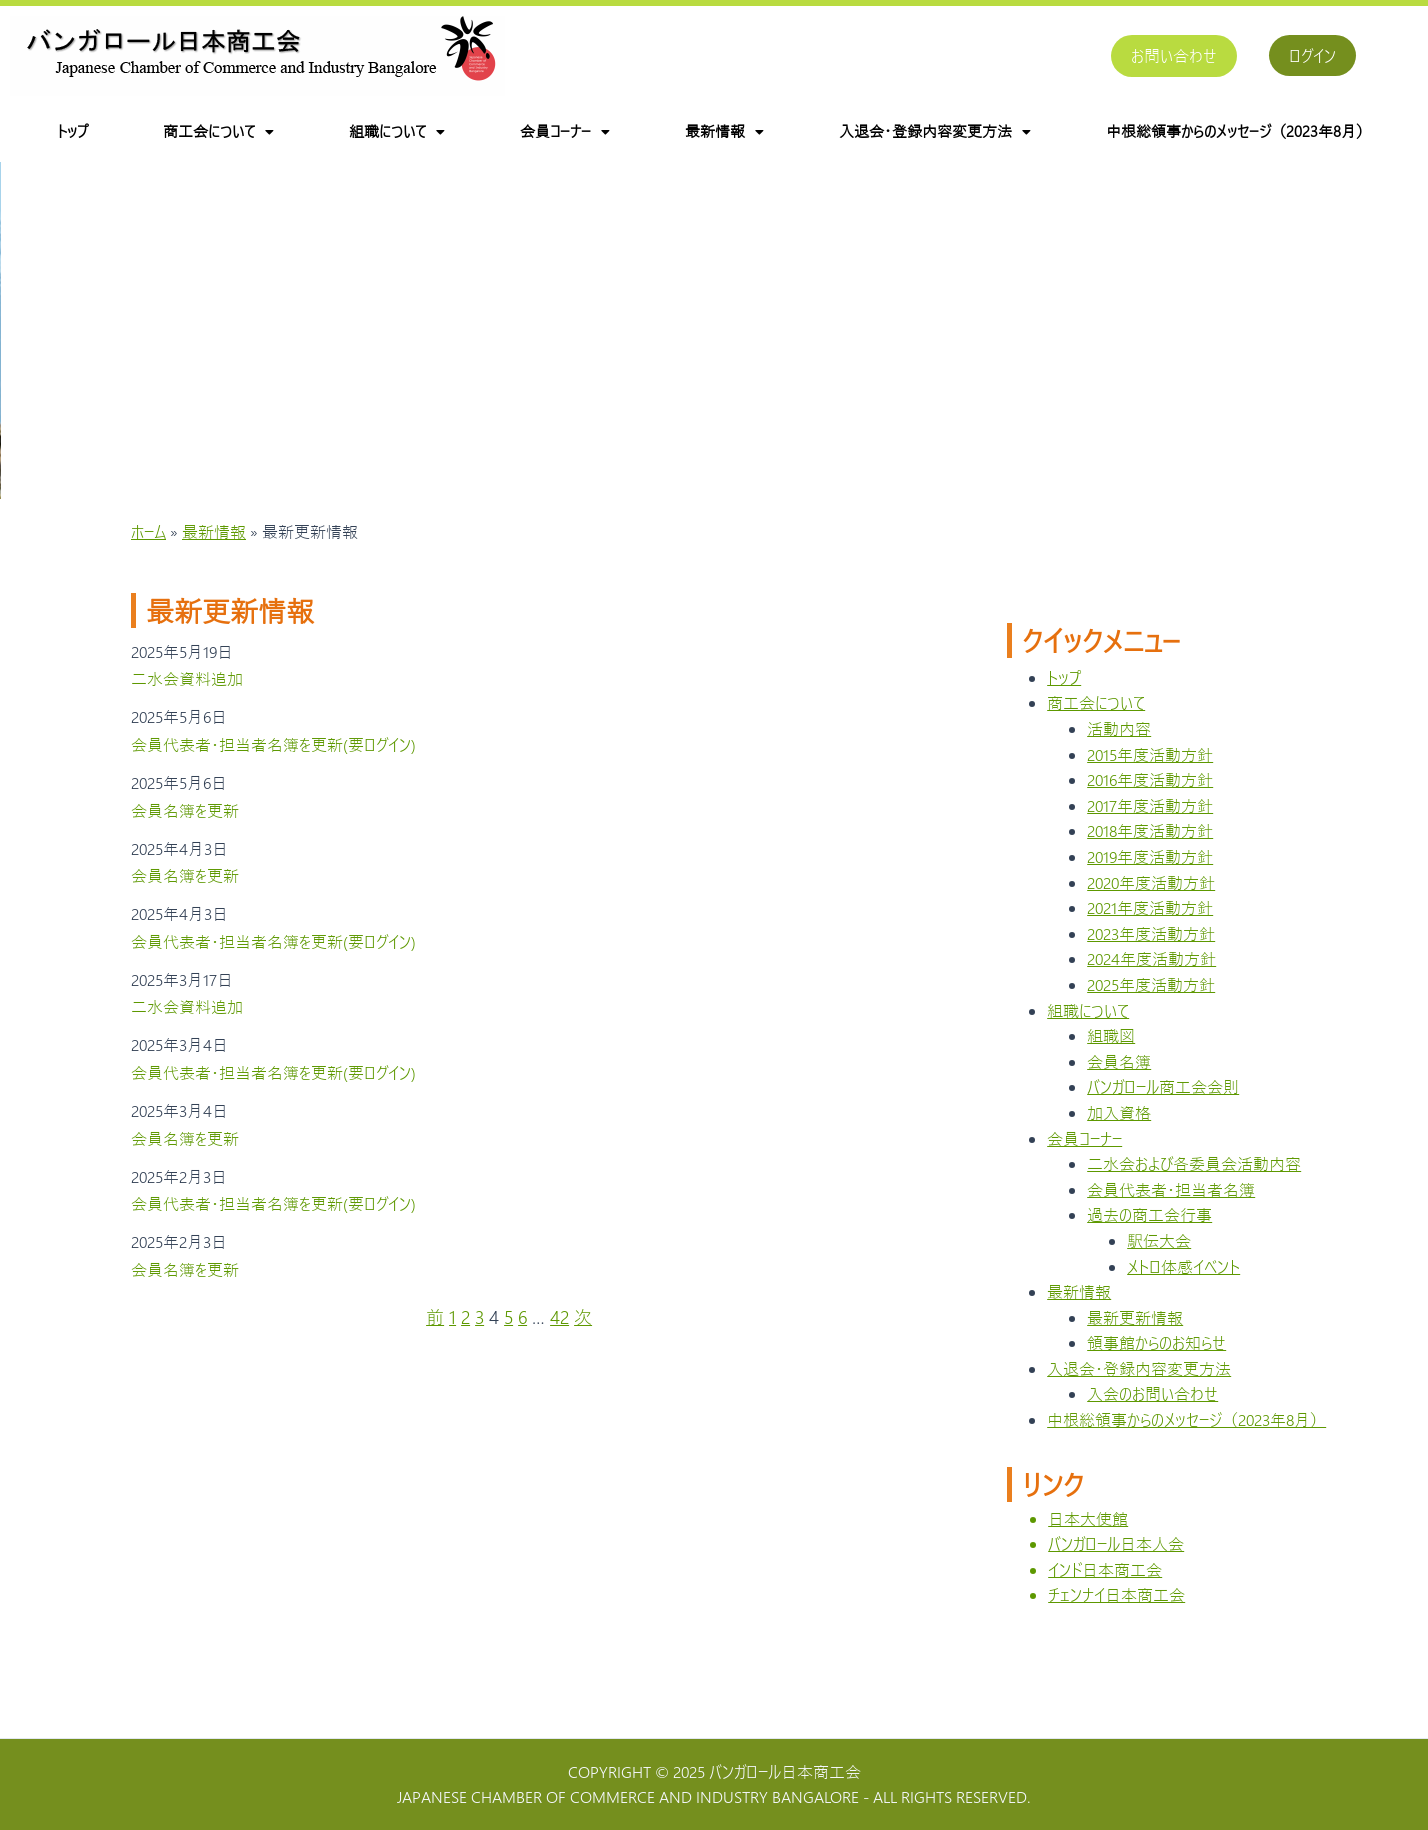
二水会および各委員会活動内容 (1194, 1183)
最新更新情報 (1135, 1336)
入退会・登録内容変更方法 (935, 131)
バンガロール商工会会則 (1163, 1106)
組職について (397, 131)
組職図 (1111, 1055)
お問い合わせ (1174, 55)
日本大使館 (1088, 1537)
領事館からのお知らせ (1156, 1362)
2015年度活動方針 (1150, 773)
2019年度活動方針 (1150, 876)
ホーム (148, 551)
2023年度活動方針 (1151, 953)
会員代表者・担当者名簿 (1171, 1208)
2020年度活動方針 (1151, 901)
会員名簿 (1119, 1081)
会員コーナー (565, 131)
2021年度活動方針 (1150, 927)
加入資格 (1119, 1132)
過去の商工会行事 (1149, 1234)
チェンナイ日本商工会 (1116, 1614)
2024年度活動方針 (1151, 978)
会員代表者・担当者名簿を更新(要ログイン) (273, 764)
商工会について (218, 131)
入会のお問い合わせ (1152, 1413)
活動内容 (1119, 748)
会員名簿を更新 (185, 829)
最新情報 (724, 131)
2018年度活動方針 (1150, 850)
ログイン (1312, 55)
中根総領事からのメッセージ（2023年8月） (1238, 131)
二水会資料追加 (187, 698)
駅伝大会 (1159, 1260)
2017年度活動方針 (1150, 825)
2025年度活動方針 (1151, 1004)
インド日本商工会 (1105, 1589)
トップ (72, 131)
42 (559, 1337)
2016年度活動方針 (1150, 799)
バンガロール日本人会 (1116, 1563)
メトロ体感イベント (1183, 1285)
